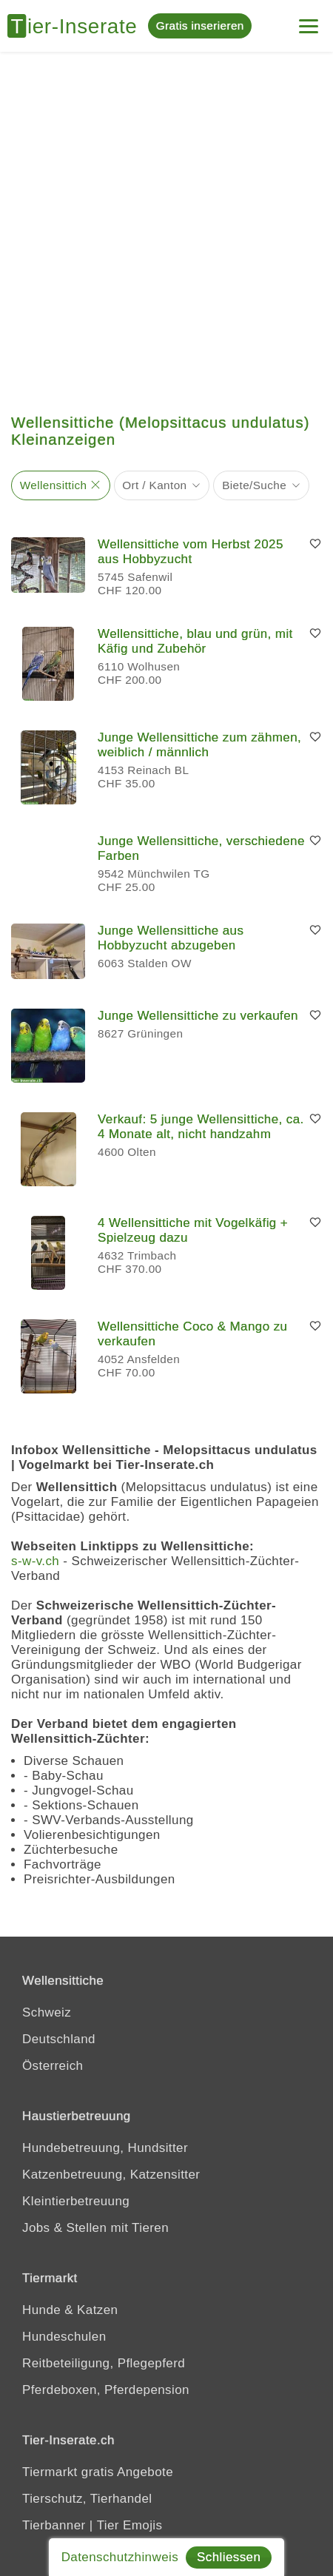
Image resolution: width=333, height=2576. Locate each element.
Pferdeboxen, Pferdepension (105, 2390)
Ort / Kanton (154, 485)
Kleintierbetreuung (76, 2201)
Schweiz (46, 2012)
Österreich (52, 2066)
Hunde (41, 2310)
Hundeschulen (64, 2337)
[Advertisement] (166, 225)
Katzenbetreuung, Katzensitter (111, 2175)
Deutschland (58, 2039)
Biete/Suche (254, 485)
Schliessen (228, 2557)
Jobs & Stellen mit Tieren (95, 2228)
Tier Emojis (130, 2525)
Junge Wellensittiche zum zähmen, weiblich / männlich (199, 744)
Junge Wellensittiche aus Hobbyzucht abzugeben (170, 938)
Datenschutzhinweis (119, 2557)
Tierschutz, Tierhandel (87, 2499)
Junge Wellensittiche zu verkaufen (198, 1016)
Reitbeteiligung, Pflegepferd (103, 2363)
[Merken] (315, 544)
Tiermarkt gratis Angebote (97, 2472)
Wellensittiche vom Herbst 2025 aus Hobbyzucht (190, 551)
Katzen (97, 2310)
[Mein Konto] (308, 20)
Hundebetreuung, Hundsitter (105, 2148)
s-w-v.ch (35, 1561)
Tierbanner (54, 2525)
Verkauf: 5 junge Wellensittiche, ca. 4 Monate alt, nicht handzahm (201, 1126)
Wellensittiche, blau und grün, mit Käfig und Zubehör (195, 641)
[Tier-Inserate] (77, 26)
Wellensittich (53, 485)
